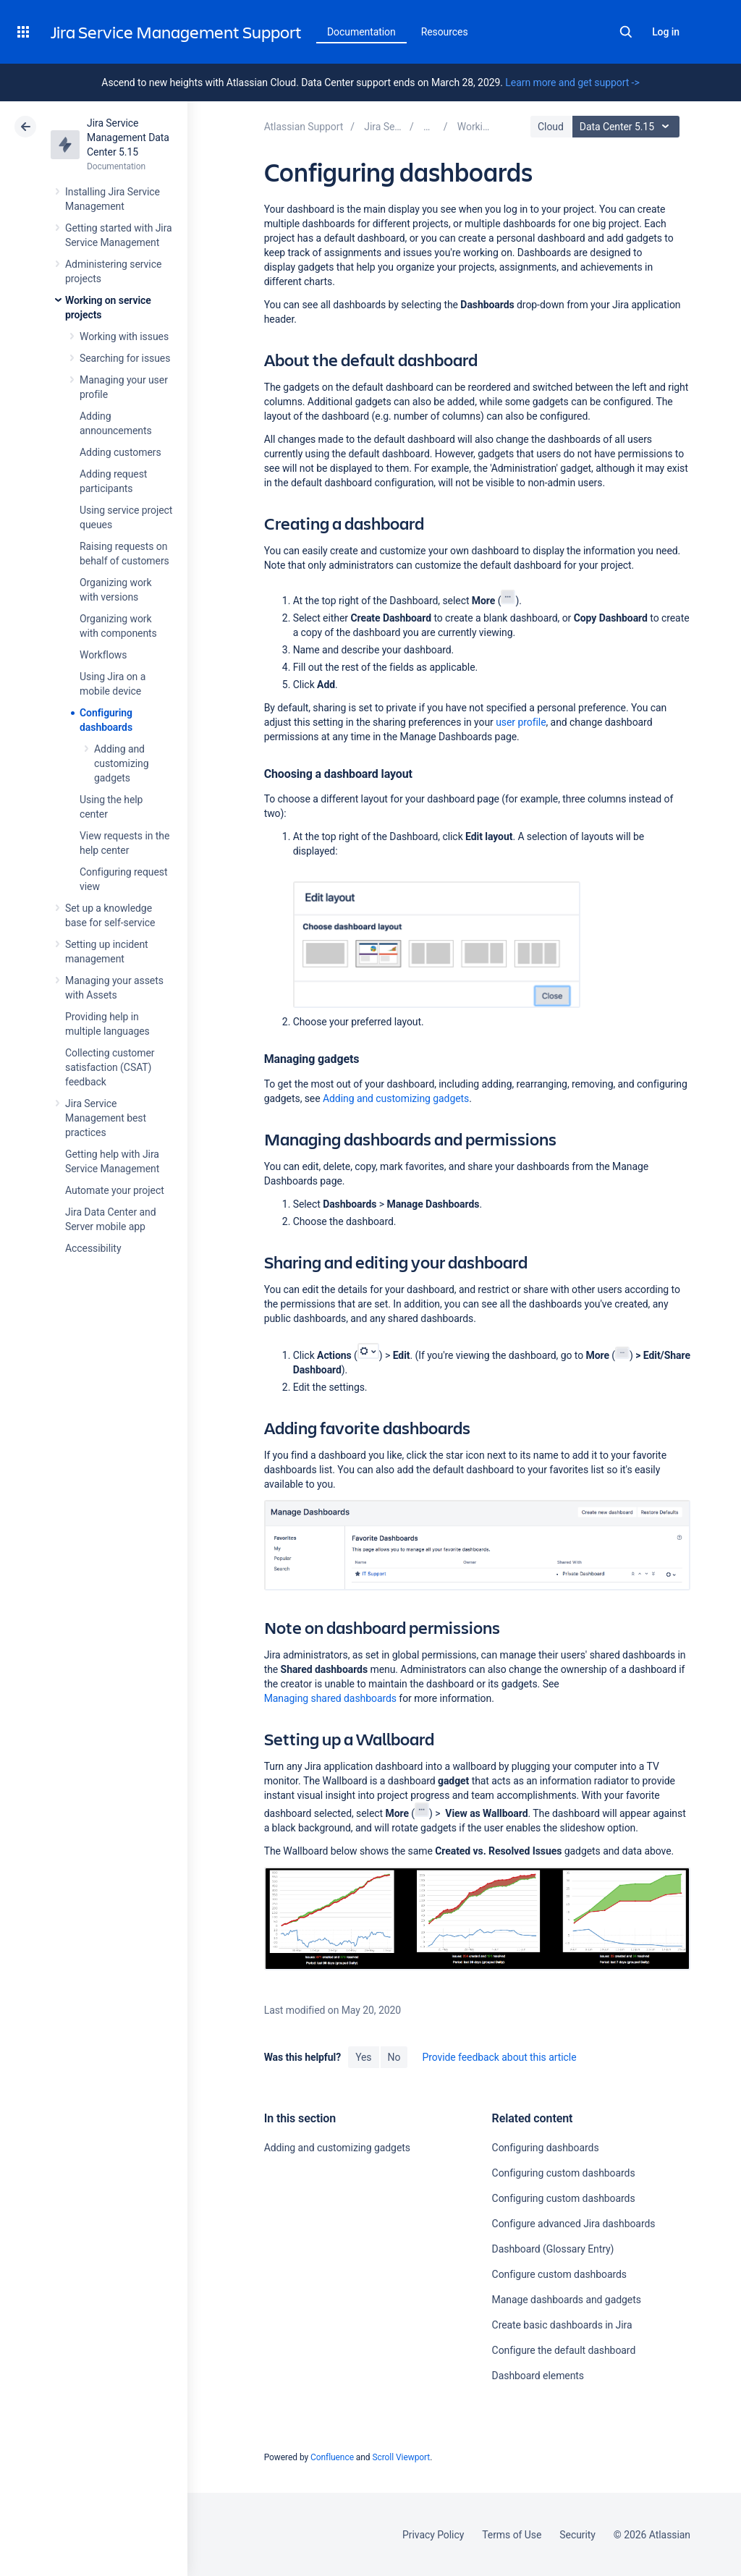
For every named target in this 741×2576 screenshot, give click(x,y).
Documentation (361, 32)
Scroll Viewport (401, 2457)
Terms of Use (511, 2535)
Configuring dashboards (545, 2147)
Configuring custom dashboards (563, 2173)
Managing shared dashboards (330, 1698)
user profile (521, 722)
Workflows (103, 655)
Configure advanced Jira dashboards (574, 2223)
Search (626, 31)
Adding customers (120, 452)
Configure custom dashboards (559, 2274)
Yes (363, 2057)
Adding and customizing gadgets (121, 763)
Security (577, 2535)
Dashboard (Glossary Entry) (553, 2249)
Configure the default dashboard (564, 2350)
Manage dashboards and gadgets (566, 2299)
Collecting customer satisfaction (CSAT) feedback (110, 1067)
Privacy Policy (433, 2535)
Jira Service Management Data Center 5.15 (128, 137)
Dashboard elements (538, 2375)
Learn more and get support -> (572, 82)
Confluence (332, 2457)
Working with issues (124, 336)
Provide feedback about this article (499, 2057)
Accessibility (93, 1248)
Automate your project (114, 1190)
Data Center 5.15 (628, 126)
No (394, 2057)
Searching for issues (125, 358)
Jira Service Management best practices (105, 1118)
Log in (665, 32)
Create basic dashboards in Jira (562, 2325)
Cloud (551, 126)
